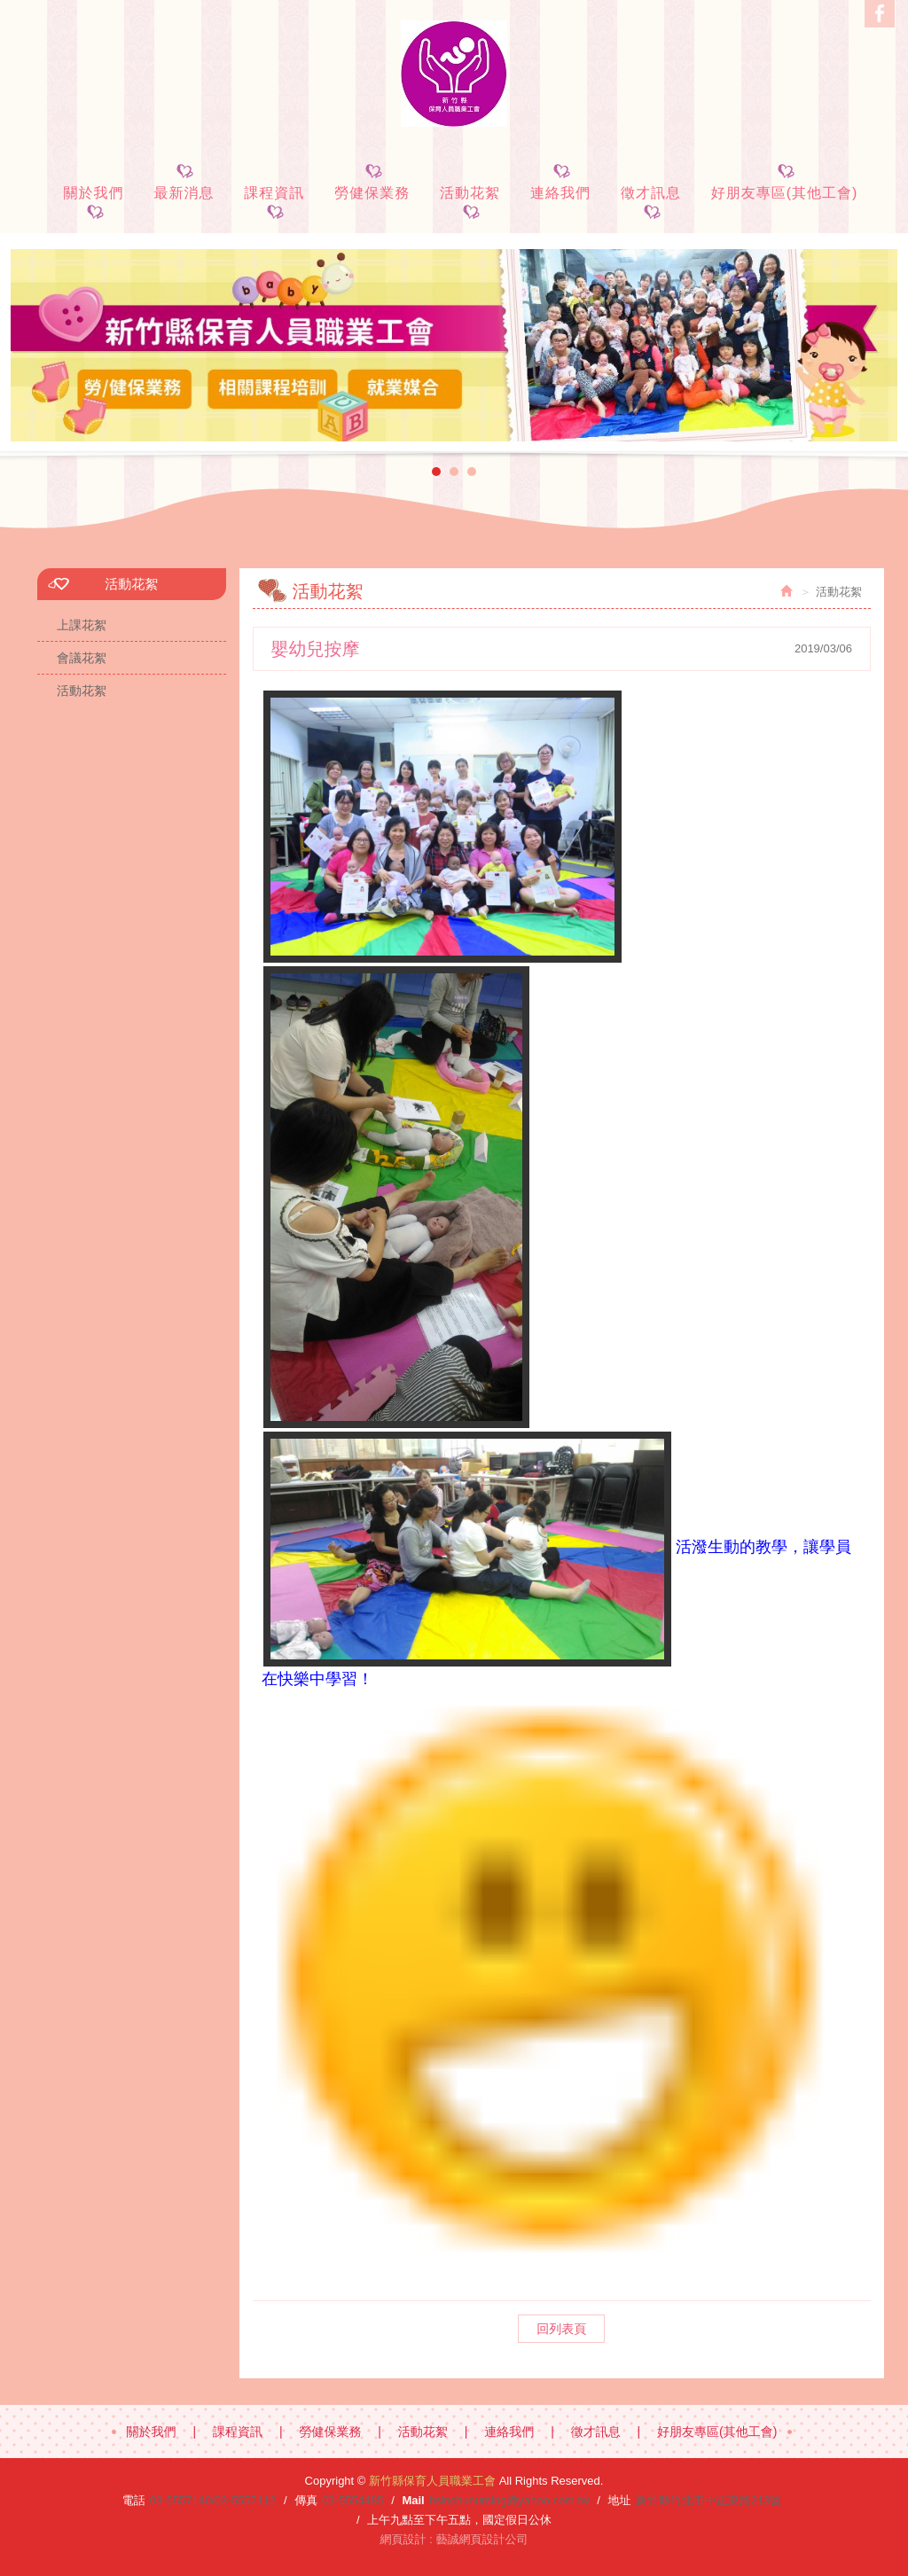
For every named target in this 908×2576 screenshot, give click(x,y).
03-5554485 (352, 2500)
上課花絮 (81, 625)
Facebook (880, 13)
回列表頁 (561, 2329)
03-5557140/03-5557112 (213, 2500)
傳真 (305, 2500)
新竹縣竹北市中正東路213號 (708, 2500)
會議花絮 (81, 658)
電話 (133, 2500)
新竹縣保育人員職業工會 (454, 73)
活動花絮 (81, 690)
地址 (618, 2500)
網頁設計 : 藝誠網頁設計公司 (454, 2539)
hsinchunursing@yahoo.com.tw (509, 2500)
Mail (413, 2500)
